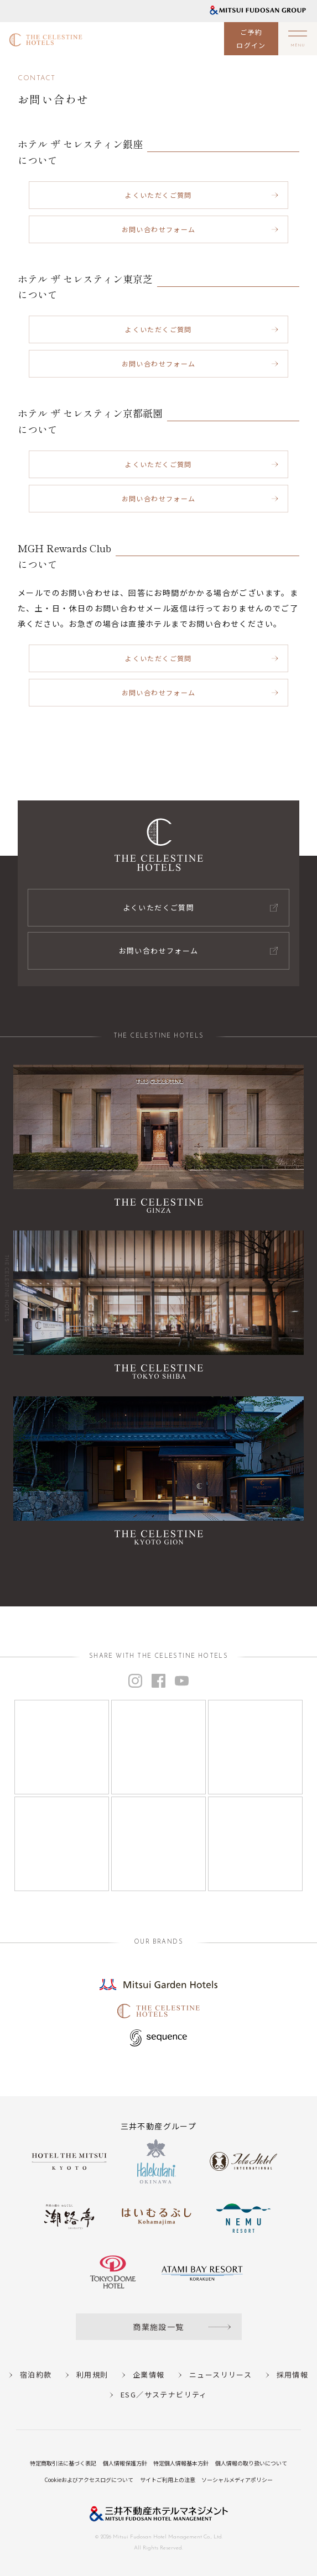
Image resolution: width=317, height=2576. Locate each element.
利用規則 (92, 2374)
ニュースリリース (220, 2374)
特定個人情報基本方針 (181, 2463)
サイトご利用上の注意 (167, 2479)
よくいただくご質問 (158, 195)
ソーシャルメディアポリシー (237, 2479)
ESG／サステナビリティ (164, 2394)
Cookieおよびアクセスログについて (88, 2479)
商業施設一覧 (158, 2326)
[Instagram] (61, 1747)
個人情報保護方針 (125, 2463)
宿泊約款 (36, 2374)
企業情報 (149, 2374)
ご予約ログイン (251, 38)
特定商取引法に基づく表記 (63, 2463)
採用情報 (293, 2374)
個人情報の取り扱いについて (251, 2463)
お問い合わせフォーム (159, 229)
